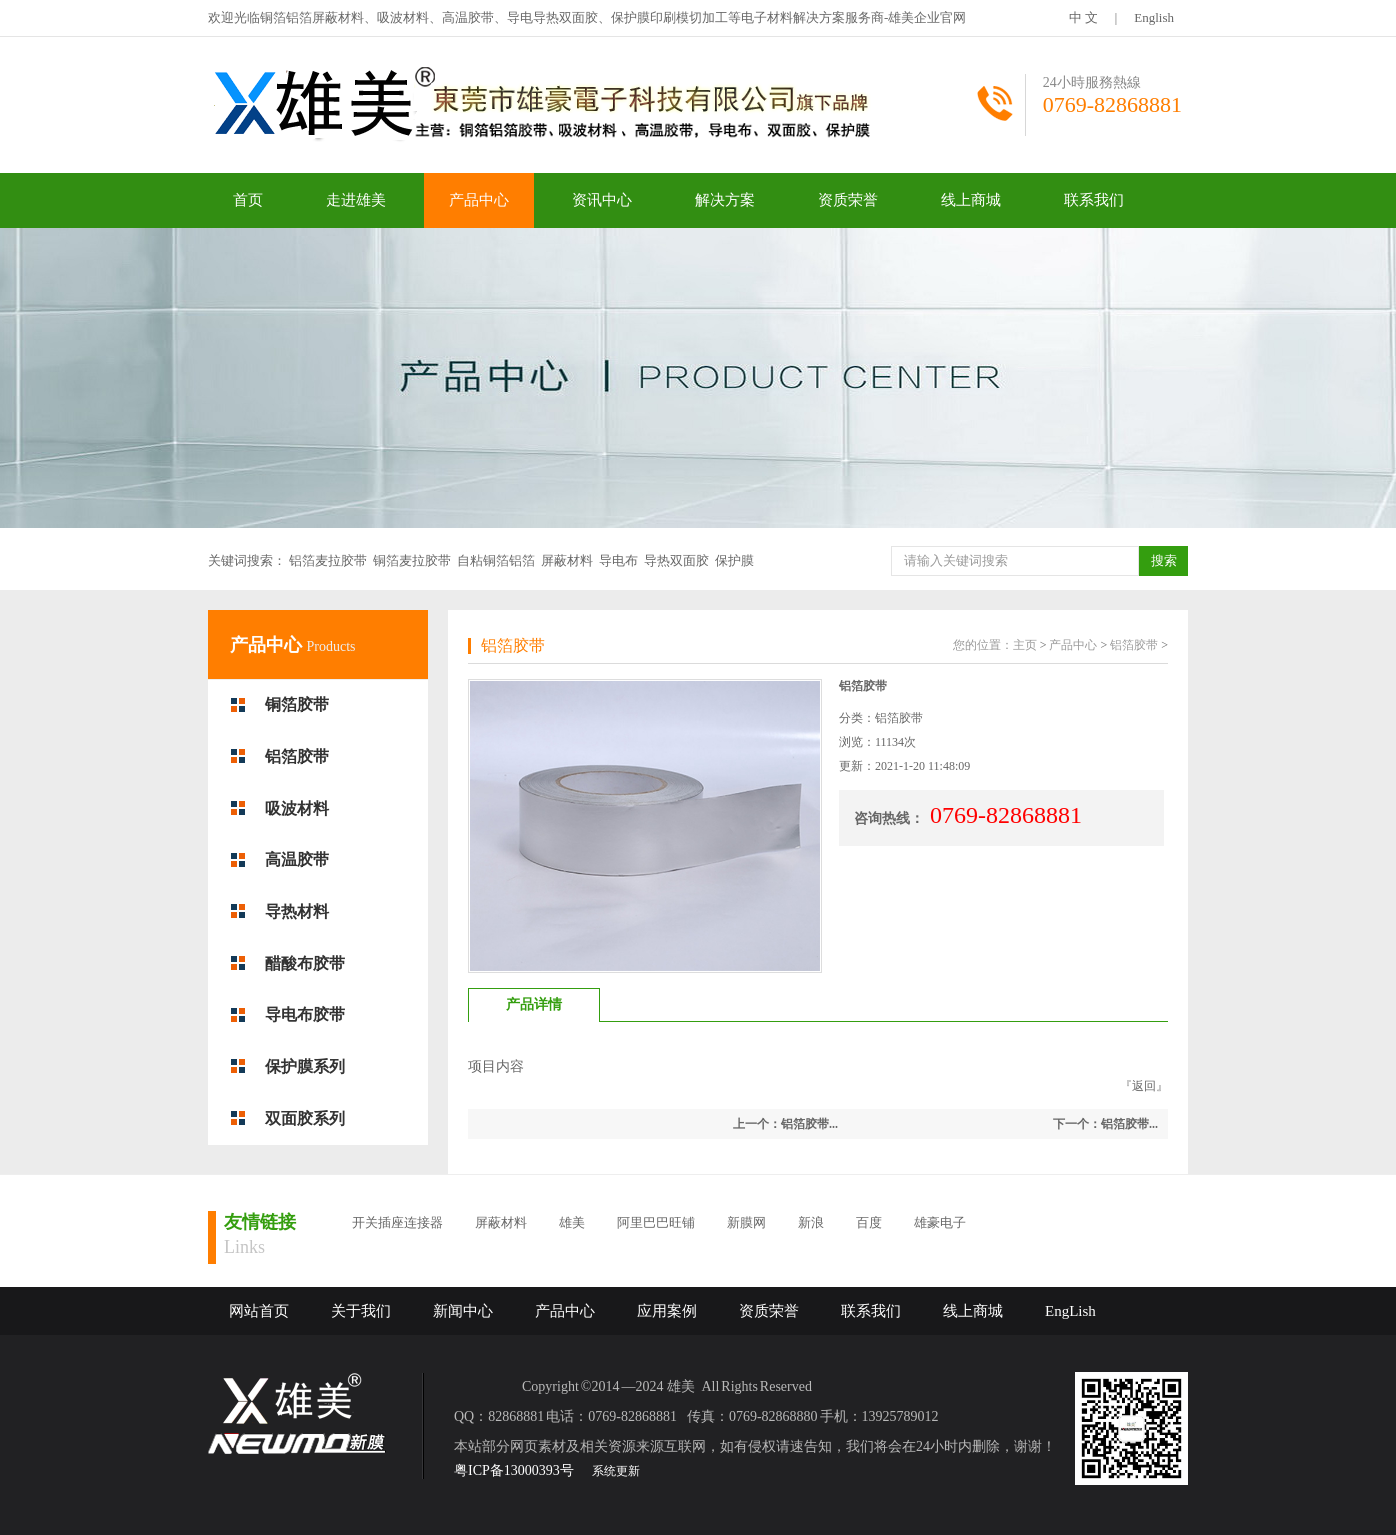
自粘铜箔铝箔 (496, 560)
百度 (869, 1222)
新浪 (811, 1222)
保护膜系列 (305, 1066)
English (1154, 17)
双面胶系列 (305, 1118)
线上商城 (971, 200)
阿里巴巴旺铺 (656, 1222)
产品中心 (479, 200)
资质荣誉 (848, 200)
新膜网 (746, 1222)
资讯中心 (602, 200)
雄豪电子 (940, 1222)
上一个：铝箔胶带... (785, 1124)
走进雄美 (356, 200)
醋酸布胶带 (305, 963)
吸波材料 (297, 808)
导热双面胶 (676, 560)
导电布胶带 (305, 1014)
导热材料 (297, 911)
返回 (1144, 1086)
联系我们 (1094, 200)
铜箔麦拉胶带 (412, 560)
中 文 (1083, 17)
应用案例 (667, 1311)
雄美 (572, 1222)
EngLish (1070, 1311)
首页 (248, 200)
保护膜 (734, 560)
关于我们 (361, 1311)
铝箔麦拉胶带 (328, 560)
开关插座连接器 (397, 1222)
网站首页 (259, 1311)
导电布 (618, 560)
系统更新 (616, 1471)
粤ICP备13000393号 (514, 1470)
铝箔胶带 (297, 756)
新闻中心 (463, 1311)
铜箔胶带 (297, 704)
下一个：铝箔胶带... (1105, 1124)
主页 (1025, 645)
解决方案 (725, 200)
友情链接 (260, 1222)
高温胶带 (297, 859)
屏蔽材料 (567, 560)
